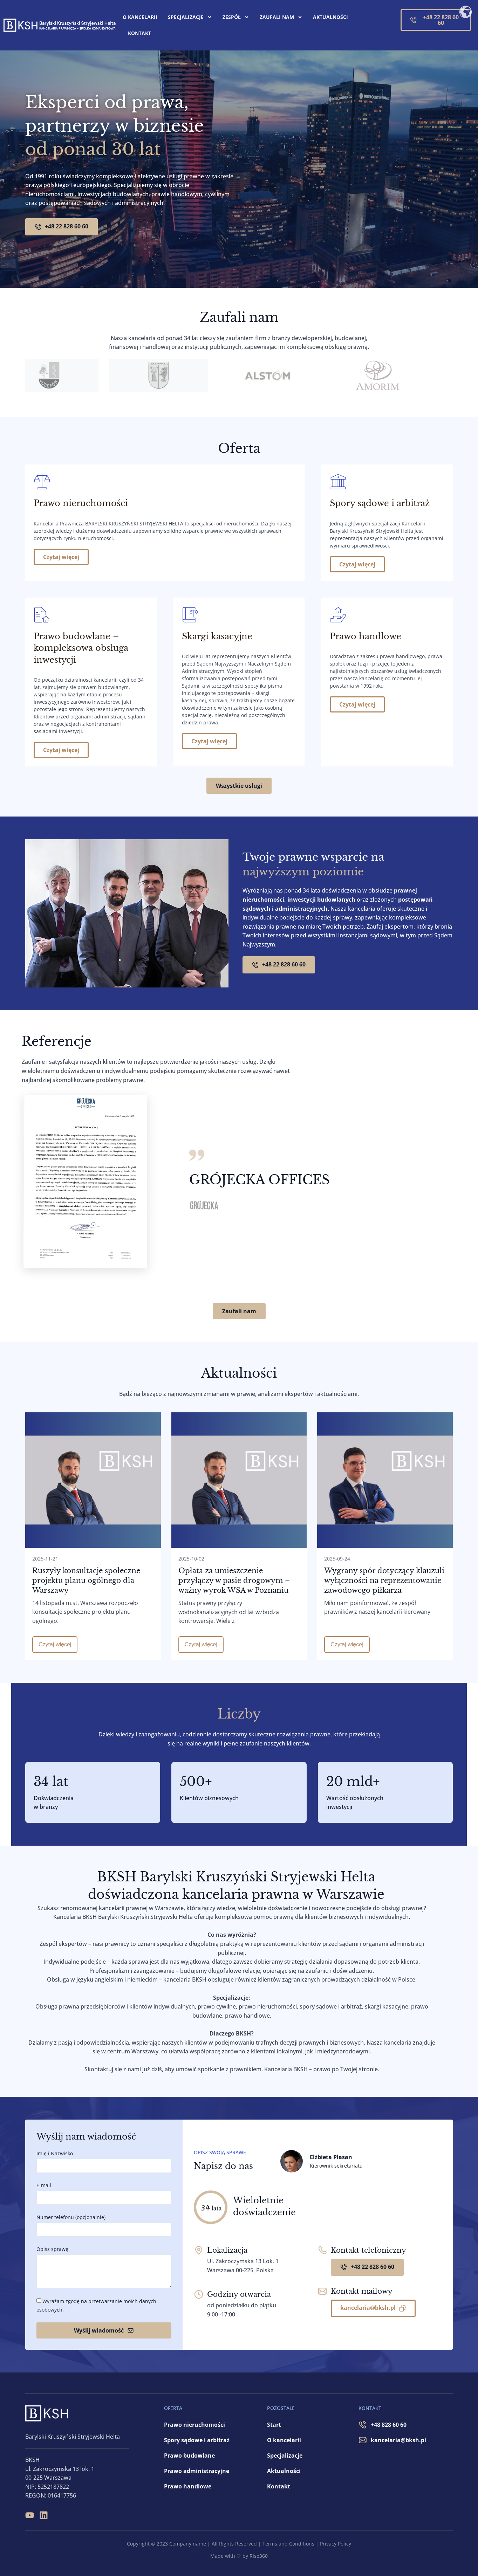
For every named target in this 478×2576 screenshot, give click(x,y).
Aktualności (330, 17)
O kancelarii (140, 17)
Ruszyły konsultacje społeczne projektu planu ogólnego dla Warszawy (86, 1580)
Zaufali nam (281, 17)
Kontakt (139, 33)
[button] (454, 1037)
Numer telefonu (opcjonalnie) (70, 2217)
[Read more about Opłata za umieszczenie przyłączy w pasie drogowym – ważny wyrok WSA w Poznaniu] (239, 1644)
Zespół (236, 17)
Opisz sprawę (52, 2249)
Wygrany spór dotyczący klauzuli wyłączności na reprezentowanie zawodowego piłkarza (384, 1580)
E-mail (43, 2185)
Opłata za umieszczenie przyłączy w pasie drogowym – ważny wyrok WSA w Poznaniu (234, 1580)
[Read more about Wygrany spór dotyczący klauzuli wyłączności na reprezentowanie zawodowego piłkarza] (385, 1644)
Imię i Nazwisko (54, 2153)
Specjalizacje (190, 17)
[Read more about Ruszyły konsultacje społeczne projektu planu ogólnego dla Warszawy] (93, 1644)
